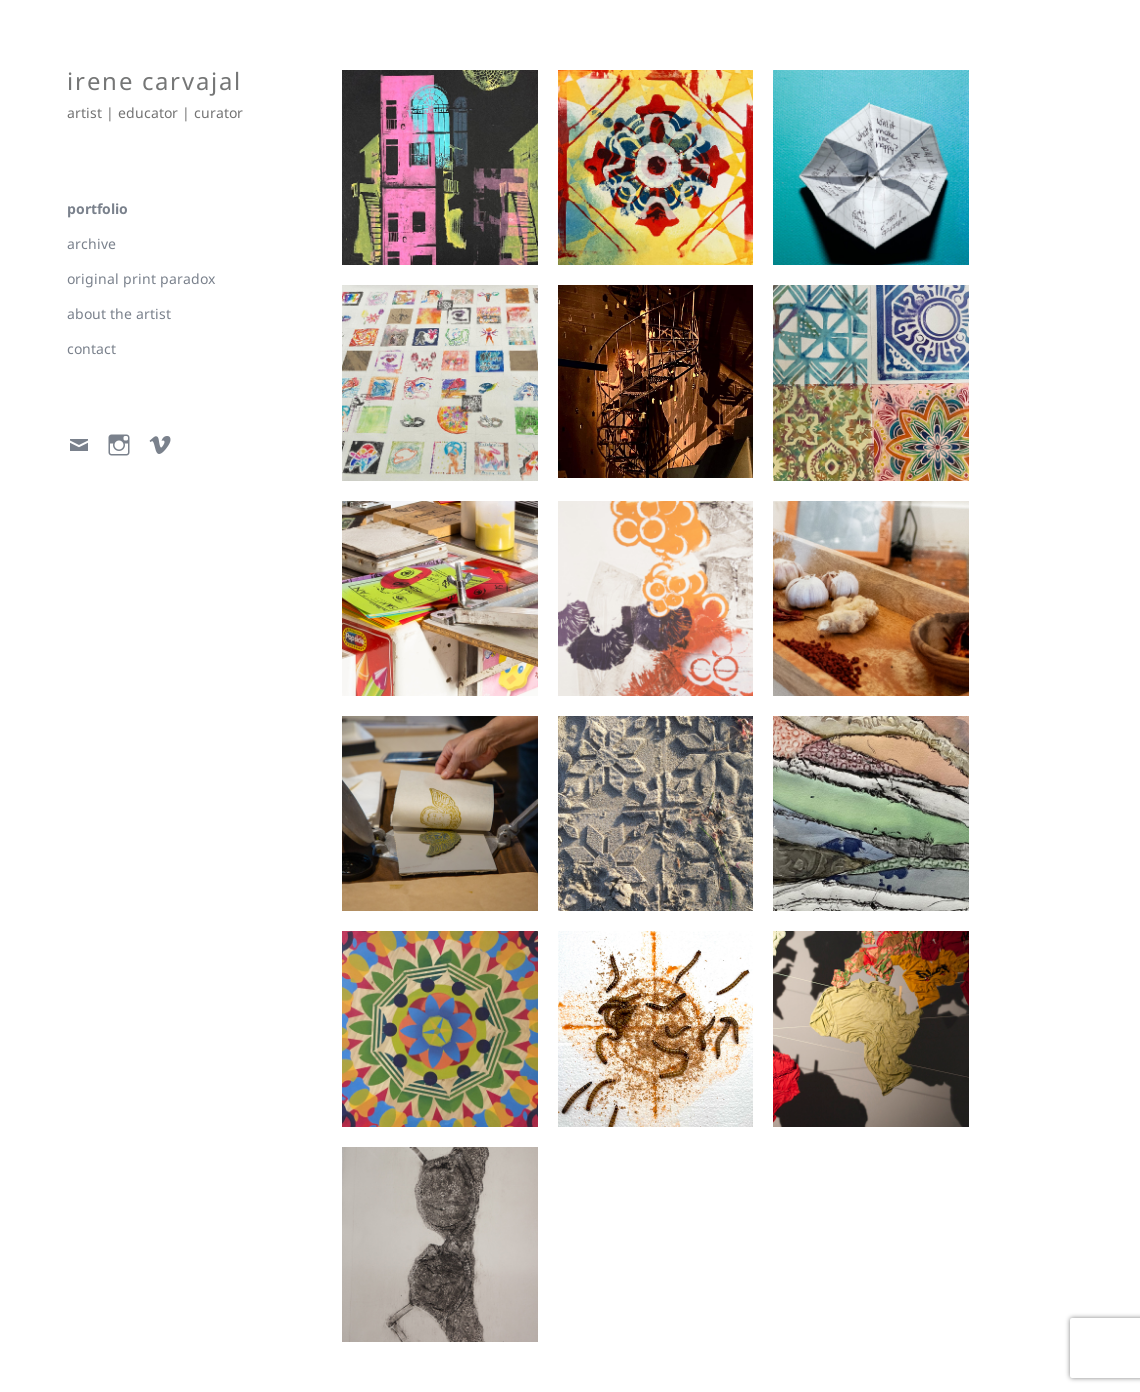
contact (91, 348)
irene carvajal (156, 80)
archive (91, 243)
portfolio (97, 208)
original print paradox (141, 278)
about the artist (119, 313)
